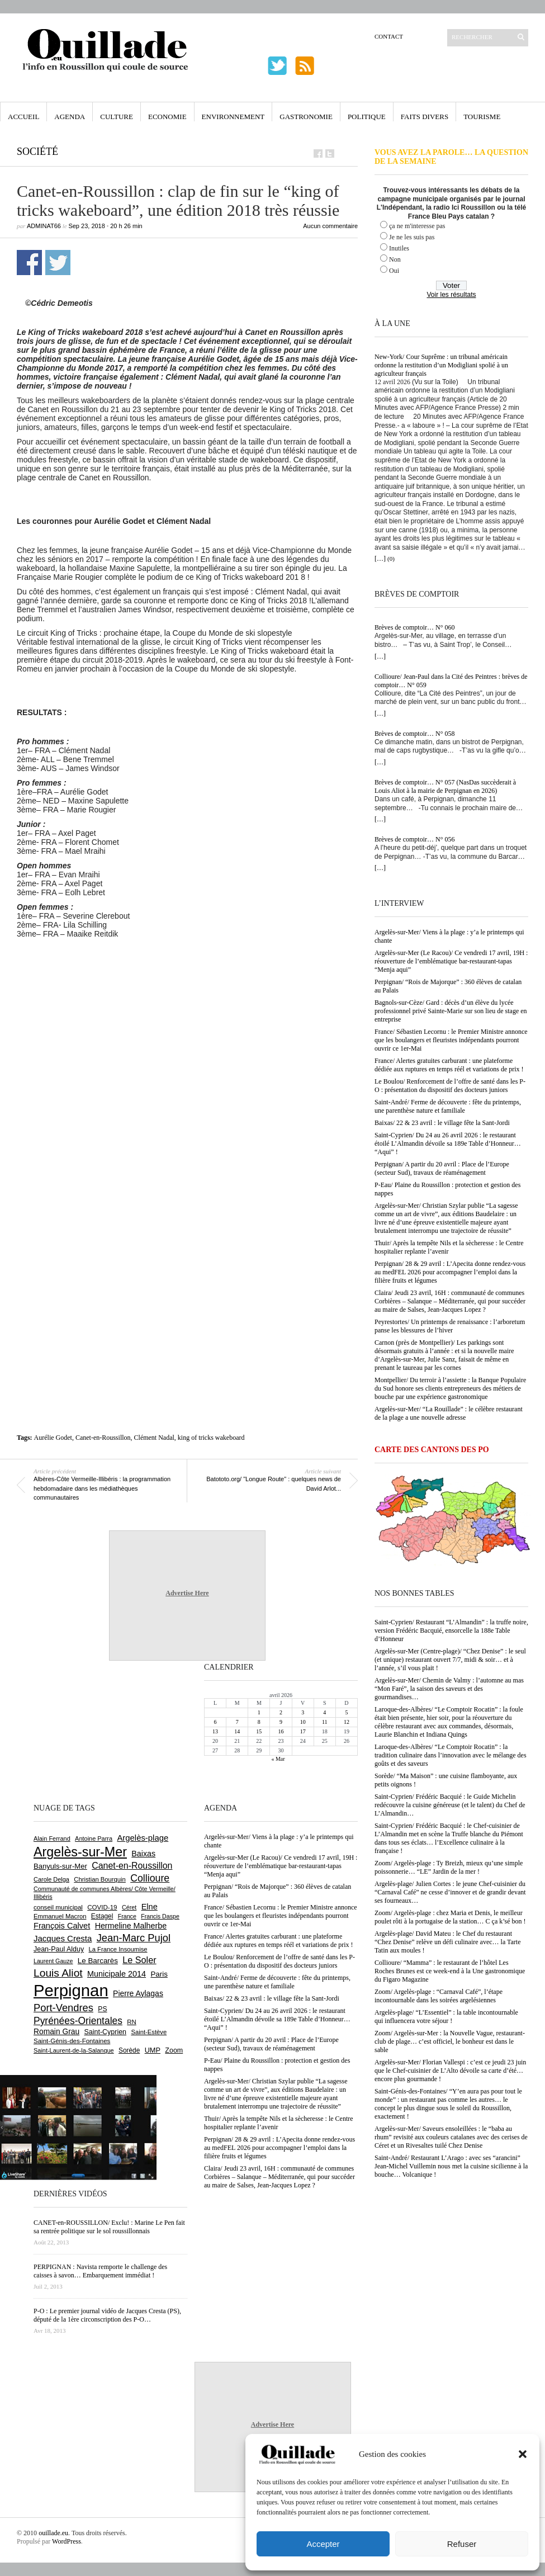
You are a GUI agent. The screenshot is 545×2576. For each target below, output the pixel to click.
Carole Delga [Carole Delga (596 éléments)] (51, 1879)
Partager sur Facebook (29, 262)
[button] (522, 2454)
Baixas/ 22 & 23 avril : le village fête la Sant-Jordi (442, 1123)
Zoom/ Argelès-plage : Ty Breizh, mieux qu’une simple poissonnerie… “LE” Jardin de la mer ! (449, 1867)
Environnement (233, 116)
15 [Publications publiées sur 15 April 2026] (259, 1731)
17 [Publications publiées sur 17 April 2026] (303, 1731)
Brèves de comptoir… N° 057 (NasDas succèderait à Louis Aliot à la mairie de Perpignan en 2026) (445, 786)
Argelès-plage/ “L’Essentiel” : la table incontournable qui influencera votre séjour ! (446, 2016)
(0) (391, 558)
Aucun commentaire (330, 226)
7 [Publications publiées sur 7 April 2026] (237, 1722)
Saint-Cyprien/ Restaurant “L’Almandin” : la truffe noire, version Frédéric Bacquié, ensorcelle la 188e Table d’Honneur (451, 1630)
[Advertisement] (105, 1057)
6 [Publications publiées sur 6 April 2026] (215, 1722)
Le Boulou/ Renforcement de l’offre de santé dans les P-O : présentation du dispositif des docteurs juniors (450, 1085)
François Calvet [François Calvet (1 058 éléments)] (62, 1925)
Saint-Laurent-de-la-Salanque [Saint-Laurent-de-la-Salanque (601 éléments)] (74, 2050)
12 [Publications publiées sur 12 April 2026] (346, 1722)
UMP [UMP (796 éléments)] (152, 2050)
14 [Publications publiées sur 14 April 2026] (237, 1731)
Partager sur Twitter (57, 262)
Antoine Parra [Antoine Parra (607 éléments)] (93, 1838)
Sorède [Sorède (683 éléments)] (129, 2050)
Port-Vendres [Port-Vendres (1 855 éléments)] (63, 2007)
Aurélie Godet (53, 1437)
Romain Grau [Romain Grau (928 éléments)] (56, 2031)
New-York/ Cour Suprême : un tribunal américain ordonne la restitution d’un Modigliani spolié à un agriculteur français (441, 365)
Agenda (69, 116)
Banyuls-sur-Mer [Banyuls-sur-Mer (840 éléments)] (60, 1866)
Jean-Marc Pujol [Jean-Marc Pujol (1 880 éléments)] (133, 1938)
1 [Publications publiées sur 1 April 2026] (259, 1712)
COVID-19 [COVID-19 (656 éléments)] (102, 1907)
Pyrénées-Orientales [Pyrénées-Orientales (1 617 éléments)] (78, 2020)
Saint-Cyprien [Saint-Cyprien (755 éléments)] (105, 2032)
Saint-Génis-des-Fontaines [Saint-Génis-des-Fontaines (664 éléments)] (72, 2041)
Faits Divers (424, 116)
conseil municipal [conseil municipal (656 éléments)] (58, 1907)
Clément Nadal (154, 1437)
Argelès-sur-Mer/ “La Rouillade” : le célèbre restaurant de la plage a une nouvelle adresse (449, 1413)
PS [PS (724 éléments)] (102, 2009)
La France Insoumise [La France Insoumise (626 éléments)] (117, 1949)
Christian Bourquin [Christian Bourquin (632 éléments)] (100, 1879)
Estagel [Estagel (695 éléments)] (102, 1916)
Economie (167, 116)
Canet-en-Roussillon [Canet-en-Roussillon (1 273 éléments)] (132, 1865)
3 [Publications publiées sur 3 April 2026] (302, 1712)
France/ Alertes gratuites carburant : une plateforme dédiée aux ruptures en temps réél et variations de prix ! (449, 1065)
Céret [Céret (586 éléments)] (129, 1907)
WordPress (66, 2541)
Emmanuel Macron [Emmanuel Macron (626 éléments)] (60, 1916)
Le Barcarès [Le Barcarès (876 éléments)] (98, 1960)
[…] (380, 559)
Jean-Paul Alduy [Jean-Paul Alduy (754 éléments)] (59, 1949)
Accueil (23, 116)
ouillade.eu (53, 2533)
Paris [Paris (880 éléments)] (158, 1974)
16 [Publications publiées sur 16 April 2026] (280, 1731)
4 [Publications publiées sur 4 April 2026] (324, 1712)
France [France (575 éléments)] (127, 1916)
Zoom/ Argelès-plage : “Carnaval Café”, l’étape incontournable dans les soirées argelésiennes (439, 1996)
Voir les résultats (451, 295)
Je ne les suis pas (411, 237)
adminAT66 (44, 226)
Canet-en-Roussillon (103, 1437)
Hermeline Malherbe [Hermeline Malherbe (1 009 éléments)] (131, 1925)
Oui (394, 271)
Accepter (322, 2544)
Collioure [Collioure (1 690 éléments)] (149, 1878)
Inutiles (399, 248)
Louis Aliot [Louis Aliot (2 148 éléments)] (58, 1973)
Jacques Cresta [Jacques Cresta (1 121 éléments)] (63, 1938)
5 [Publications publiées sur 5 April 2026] (346, 1712)
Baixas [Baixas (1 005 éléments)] (143, 1853)
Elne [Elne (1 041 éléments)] (149, 1906)
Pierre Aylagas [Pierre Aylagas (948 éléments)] (138, 1993)
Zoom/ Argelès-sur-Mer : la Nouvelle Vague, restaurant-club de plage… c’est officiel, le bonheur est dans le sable (450, 2041)
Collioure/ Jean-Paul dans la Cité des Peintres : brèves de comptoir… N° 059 (451, 681)
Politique (367, 116)
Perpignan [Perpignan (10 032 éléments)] (71, 1990)
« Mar (278, 1759)
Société (37, 151)
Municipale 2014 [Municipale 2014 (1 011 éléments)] (116, 1973)
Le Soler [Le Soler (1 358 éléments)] (139, 1960)
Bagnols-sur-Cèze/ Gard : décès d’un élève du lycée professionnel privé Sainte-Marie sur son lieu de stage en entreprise (451, 1011)
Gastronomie (306, 116)
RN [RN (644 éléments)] (131, 2022)
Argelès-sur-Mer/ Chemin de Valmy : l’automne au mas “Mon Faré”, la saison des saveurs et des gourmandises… (449, 1688)
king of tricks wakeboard (211, 1437)
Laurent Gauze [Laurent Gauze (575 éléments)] (53, 1961)
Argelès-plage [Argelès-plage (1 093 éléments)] (142, 1837)
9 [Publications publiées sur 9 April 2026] (280, 1722)
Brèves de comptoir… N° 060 (414, 627)
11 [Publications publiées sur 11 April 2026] (325, 1722)
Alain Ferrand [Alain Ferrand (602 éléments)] (52, 1838)
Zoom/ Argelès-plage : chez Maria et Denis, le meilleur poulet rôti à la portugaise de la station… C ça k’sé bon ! (450, 1917)
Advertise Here (186, 1593)
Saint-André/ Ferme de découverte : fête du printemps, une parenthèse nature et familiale (448, 1106)
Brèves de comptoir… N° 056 (414, 839)
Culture (116, 116)
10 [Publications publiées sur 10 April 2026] (303, 1722)
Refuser (462, 2544)
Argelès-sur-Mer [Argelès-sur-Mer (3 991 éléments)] (80, 1852)
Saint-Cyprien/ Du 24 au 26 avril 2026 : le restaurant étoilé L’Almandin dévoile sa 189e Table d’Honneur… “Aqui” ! (448, 1143)
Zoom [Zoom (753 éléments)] (174, 2050)
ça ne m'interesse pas (417, 226)
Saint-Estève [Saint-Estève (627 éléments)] (149, 2032)
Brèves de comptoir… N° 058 (414, 734)
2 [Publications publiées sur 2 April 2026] (280, 1712)
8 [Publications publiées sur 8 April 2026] (259, 1722)
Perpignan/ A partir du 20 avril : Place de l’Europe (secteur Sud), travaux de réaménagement (442, 1168)
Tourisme (481, 116)
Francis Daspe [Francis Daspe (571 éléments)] (160, 1916)
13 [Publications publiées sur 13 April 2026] (215, 1731)
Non (395, 259)
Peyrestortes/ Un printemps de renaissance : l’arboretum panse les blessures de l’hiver (450, 1326)
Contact (389, 36)
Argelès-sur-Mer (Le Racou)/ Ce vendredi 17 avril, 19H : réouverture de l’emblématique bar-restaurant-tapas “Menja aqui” (451, 961)
